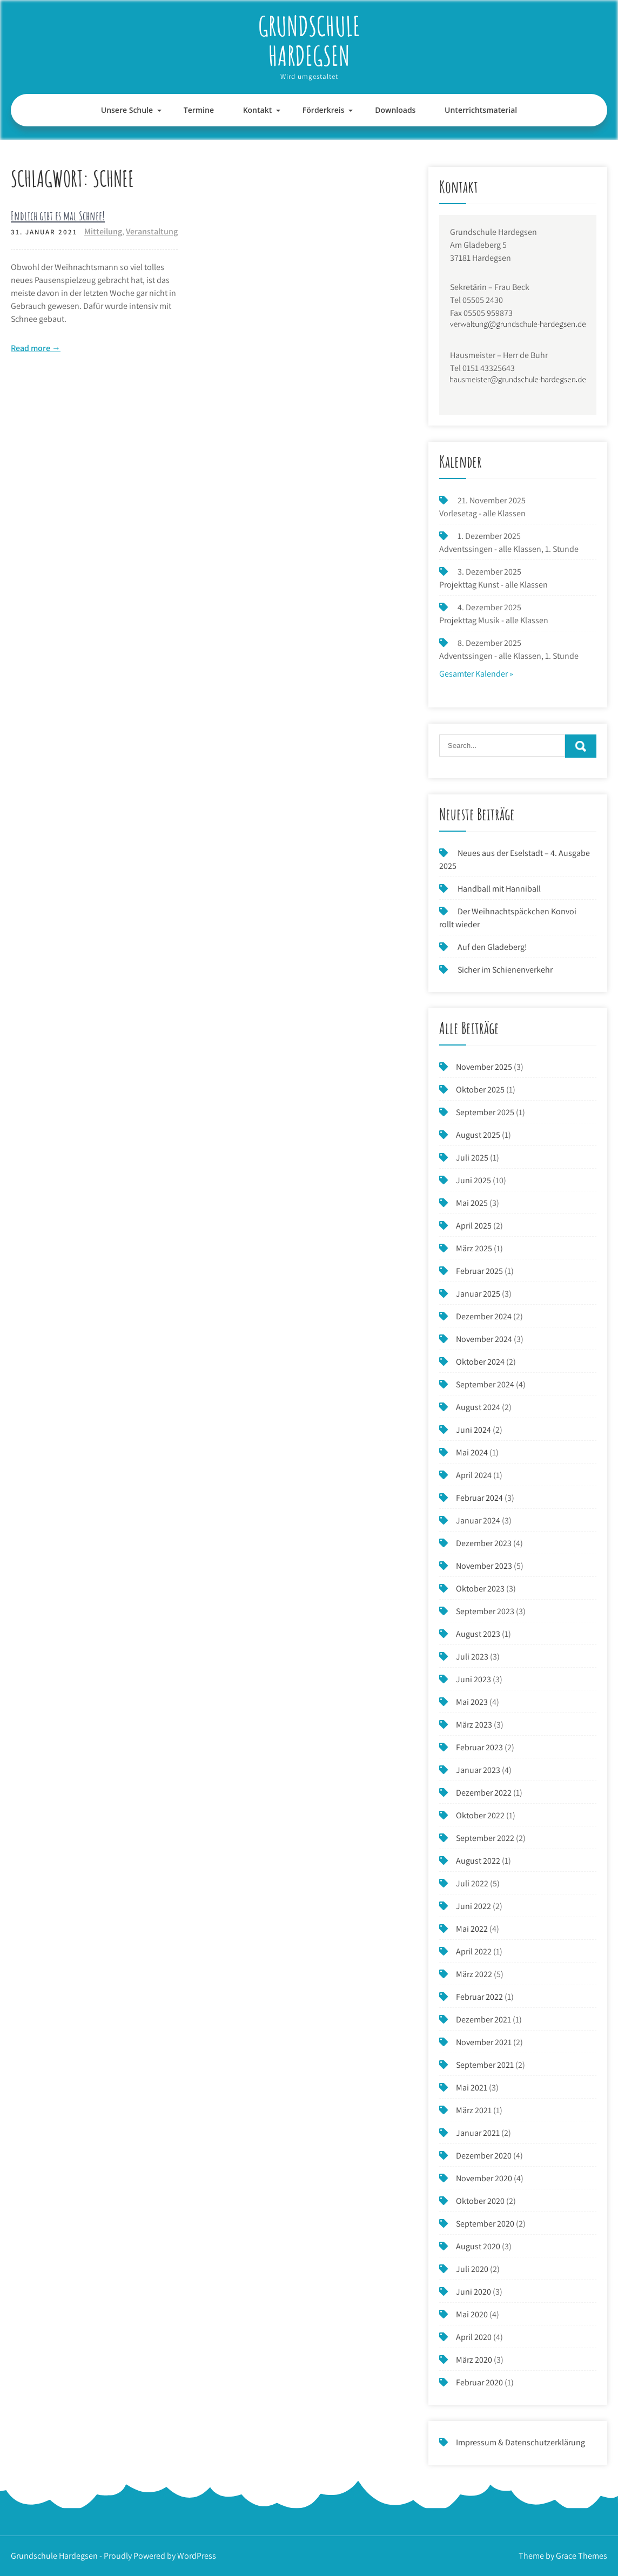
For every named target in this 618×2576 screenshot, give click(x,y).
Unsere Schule (127, 110)
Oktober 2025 (480, 1089)
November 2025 (484, 1067)
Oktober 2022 (480, 1815)
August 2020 (478, 2246)
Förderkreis (324, 110)
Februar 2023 (479, 1747)
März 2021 (474, 2110)
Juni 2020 (473, 2291)
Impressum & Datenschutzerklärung (520, 2442)
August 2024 (478, 1407)
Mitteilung (103, 231)
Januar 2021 (478, 2133)
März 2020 (474, 2359)
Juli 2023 (472, 1656)
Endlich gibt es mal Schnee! (58, 215)
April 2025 (474, 1225)
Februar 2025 (479, 1271)
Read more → (36, 348)
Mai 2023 (472, 1702)
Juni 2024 (473, 1429)
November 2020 (484, 2178)
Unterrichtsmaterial (481, 110)
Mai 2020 (472, 2314)
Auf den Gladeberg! (492, 947)
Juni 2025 (473, 1180)
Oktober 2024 (480, 1361)
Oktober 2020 (480, 2201)
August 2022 (478, 1860)
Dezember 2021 (483, 2019)
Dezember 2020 (484, 2155)
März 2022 (474, 1974)
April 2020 (474, 2337)
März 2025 (474, 1248)
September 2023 (485, 1611)
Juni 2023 (473, 1679)
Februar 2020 (479, 2382)
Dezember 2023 (484, 1543)
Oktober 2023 (480, 1588)
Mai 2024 (472, 1452)
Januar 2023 (478, 1770)
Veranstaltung (152, 231)
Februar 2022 (479, 1996)
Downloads (395, 110)
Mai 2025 (472, 1203)
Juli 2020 (472, 2269)
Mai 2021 (471, 2087)
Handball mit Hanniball (499, 888)
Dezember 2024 (484, 1316)
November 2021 (484, 2042)
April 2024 (474, 1475)
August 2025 (478, 1135)
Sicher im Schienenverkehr (505, 969)
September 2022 (485, 1838)
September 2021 (485, 2065)
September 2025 (485, 1112)
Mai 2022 (472, 1928)
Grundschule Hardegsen (309, 40)
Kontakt (257, 110)
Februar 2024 (479, 1497)
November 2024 (484, 1339)
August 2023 (478, 1634)
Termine (199, 110)
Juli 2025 (472, 1157)
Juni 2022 (473, 1906)
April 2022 (474, 1951)
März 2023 (474, 1724)
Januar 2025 (478, 1293)
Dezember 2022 (484, 1792)
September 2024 (485, 1384)
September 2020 (485, 2223)
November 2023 (484, 1566)
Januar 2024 (478, 1520)
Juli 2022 (472, 1883)
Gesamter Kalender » (476, 673)
